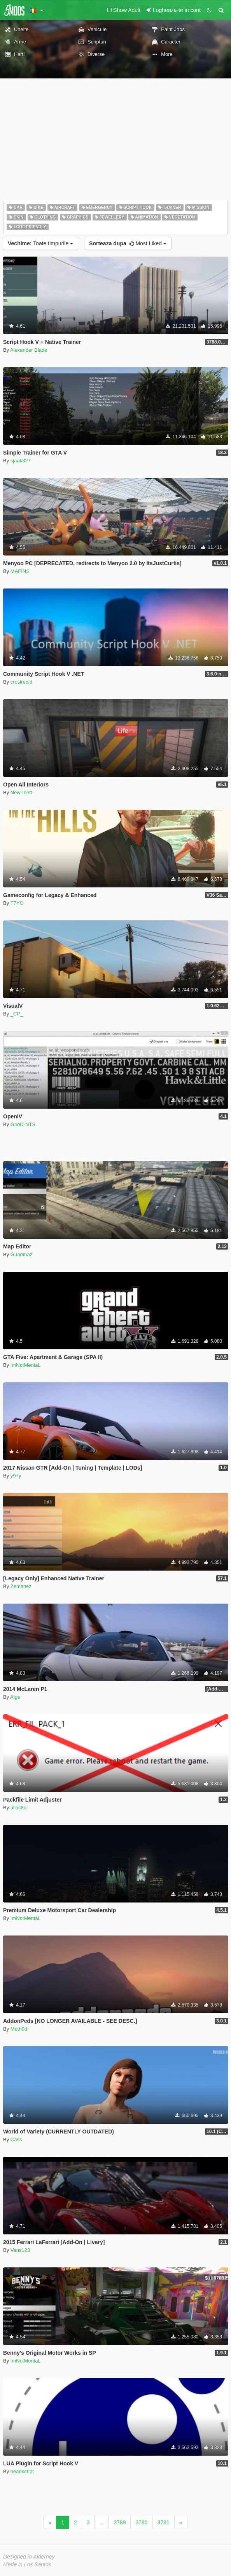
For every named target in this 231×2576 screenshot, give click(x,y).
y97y (15, 1476)
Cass (16, 2139)
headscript (22, 2471)
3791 (164, 2522)
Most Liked (127, 243)
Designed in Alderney (29, 2556)
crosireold (21, 682)
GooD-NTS (22, 1124)
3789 (120, 2522)
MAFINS (20, 571)
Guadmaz (21, 1254)
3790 (141, 2522)
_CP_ (16, 1014)
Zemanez (21, 1586)
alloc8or (19, 1807)
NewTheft (21, 792)
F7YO (17, 903)
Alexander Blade (28, 350)
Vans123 (20, 2250)
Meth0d (18, 2029)
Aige (15, 1697)
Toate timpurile (40, 243)
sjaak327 (20, 460)
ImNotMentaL (25, 1365)
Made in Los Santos (27, 2564)
